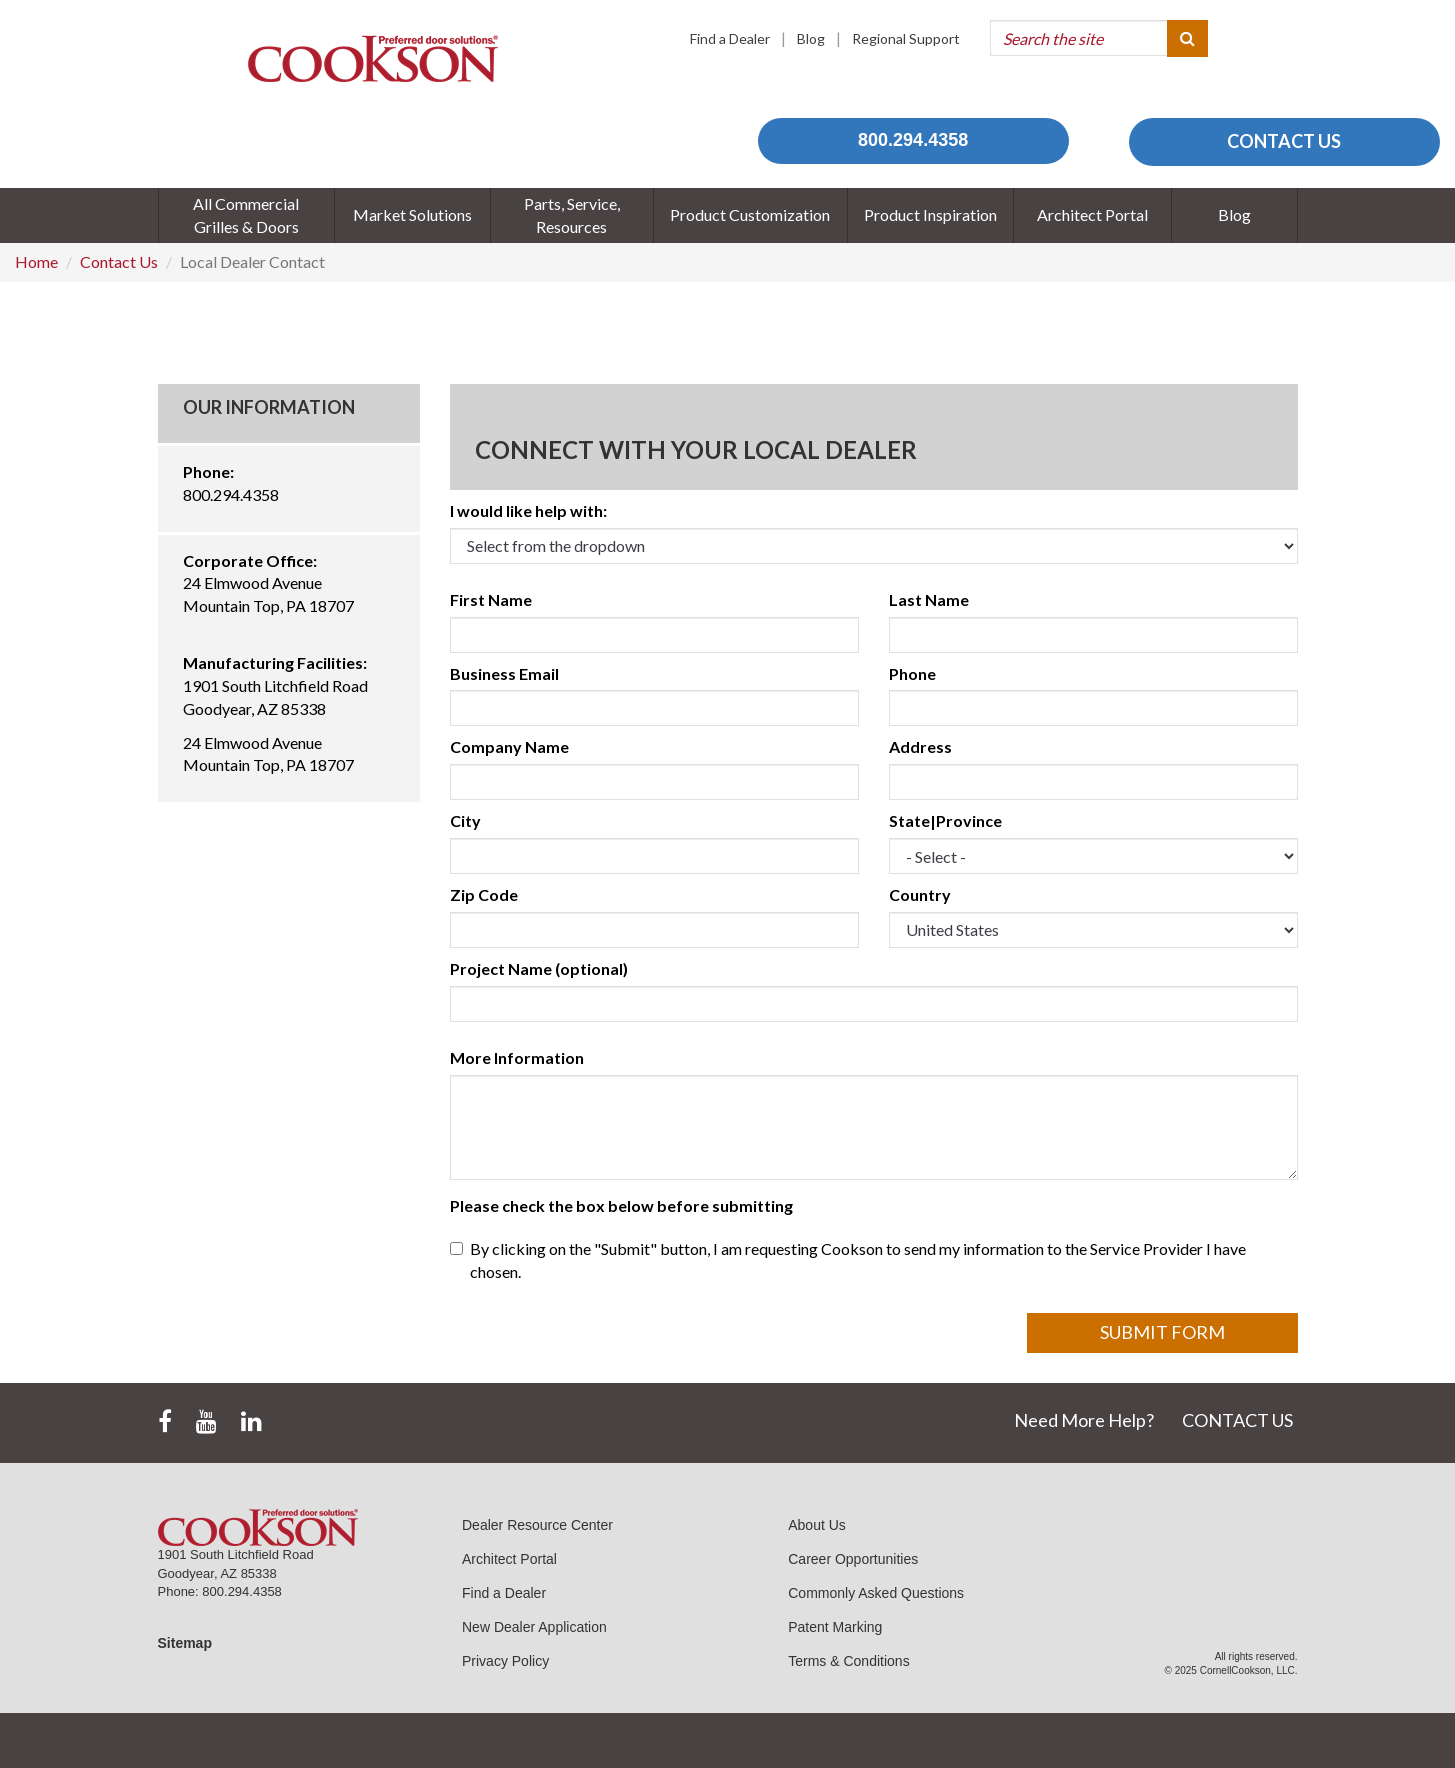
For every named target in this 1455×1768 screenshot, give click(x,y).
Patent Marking (835, 1627)
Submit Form (1162, 1332)
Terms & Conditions (848, 1661)
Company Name (509, 746)
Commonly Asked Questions (876, 1593)
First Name (491, 599)
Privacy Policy (505, 1661)
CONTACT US (1284, 141)
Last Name (929, 599)
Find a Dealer (730, 38)
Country (920, 894)
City (465, 820)
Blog (811, 38)
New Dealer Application (534, 1627)
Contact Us (119, 261)
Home (36, 261)
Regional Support (906, 38)
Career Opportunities (853, 1559)
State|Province (945, 820)
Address (920, 746)
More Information (517, 1057)
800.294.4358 (913, 140)
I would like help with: (528, 510)
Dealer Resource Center (537, 1525)
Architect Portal (509, 1559)
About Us (817, 1525)
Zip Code (484, 894)
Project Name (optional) (539, 968)
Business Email (504, 673)
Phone (912, 673)
